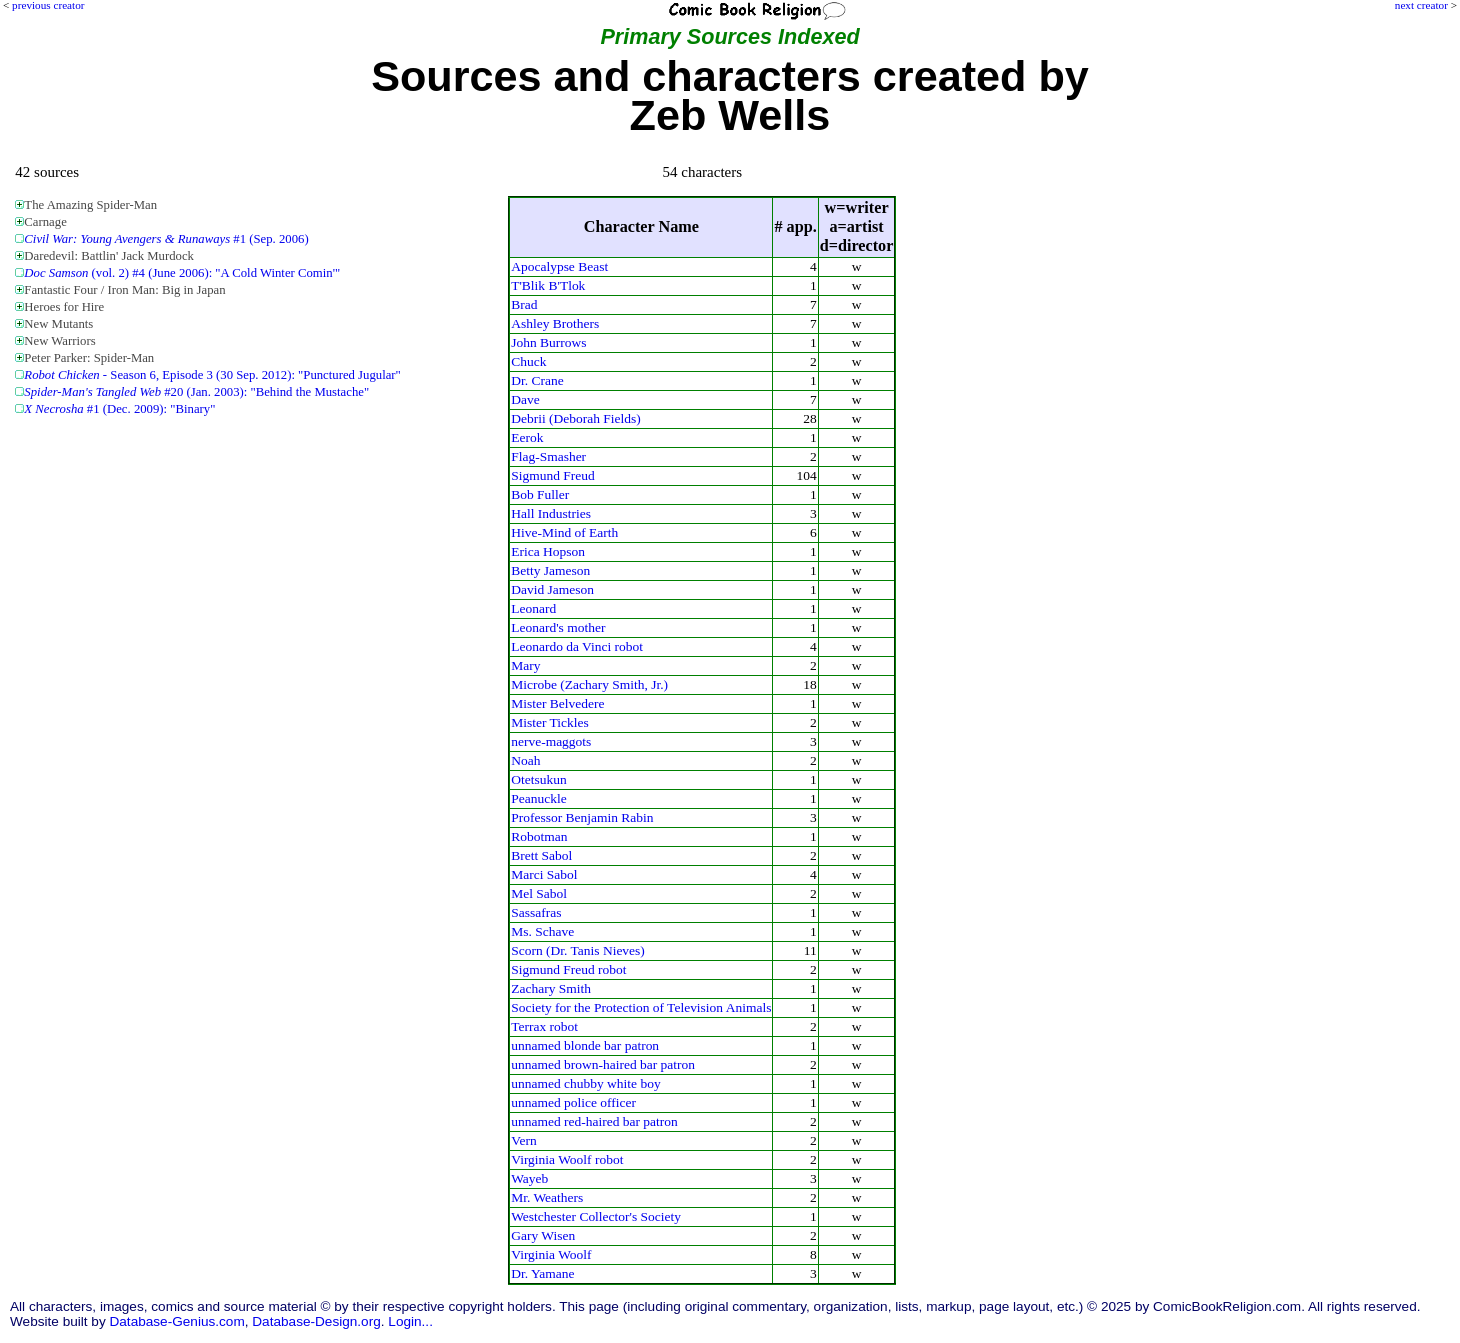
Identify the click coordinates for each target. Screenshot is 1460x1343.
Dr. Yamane (542, 1273)
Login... (410, 1321)
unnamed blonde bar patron (585, 1045)
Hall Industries (551, 513)
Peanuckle (538, 798)
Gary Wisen (543, 1235)
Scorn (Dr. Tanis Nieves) (578, 950)
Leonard (533, 608)
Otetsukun (538, 779)
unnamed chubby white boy (585, 1083)
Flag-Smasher (548, 456)
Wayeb (529, 1178)
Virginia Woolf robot (567, 1159)
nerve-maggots (551, 741)
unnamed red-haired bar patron (594, 1121)
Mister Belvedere (557, 703)
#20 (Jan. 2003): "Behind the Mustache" (196, 392)
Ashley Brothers (555, 323)
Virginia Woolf (551, 1254)
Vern (523, 1140)
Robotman (539, 836)
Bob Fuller (540, 494)
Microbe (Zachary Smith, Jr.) (589, 684)
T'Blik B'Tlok (548, 285)
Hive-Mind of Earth (564, 532)
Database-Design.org (316, 1321)
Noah (525, 760)
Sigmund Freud (553, 475)
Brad (524, 304)
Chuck (528, 361)
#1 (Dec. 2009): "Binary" (119, 409)
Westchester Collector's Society (596, 1216)
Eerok (527, 437)
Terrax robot (544, 1026)
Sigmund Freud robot (568, 969)
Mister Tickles (550, 722)
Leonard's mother (558, 627)
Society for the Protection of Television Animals (641, 1007)
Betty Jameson (550, 570)
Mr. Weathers (547, 1197)
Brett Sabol (541, 855)
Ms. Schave (542, 931)
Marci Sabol (544, 874)
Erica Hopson (548, 551)
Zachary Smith (551, 988)
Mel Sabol (539, 893)
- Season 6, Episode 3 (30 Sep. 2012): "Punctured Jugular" (212, 375)
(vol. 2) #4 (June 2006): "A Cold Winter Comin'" (182, 273)
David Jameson (552, 589)
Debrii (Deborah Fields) (576, 418)
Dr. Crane (537, 380)
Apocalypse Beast (559, 266)
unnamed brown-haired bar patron (603, 1064)
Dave (525, 399)
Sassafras (536, 912)
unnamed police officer (573, 1102)
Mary (525, 665)
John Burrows (548, 342)
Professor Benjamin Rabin (582, 817)
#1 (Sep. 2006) (166, 239)
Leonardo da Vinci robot (577, 646)
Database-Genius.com (176, 1321)
